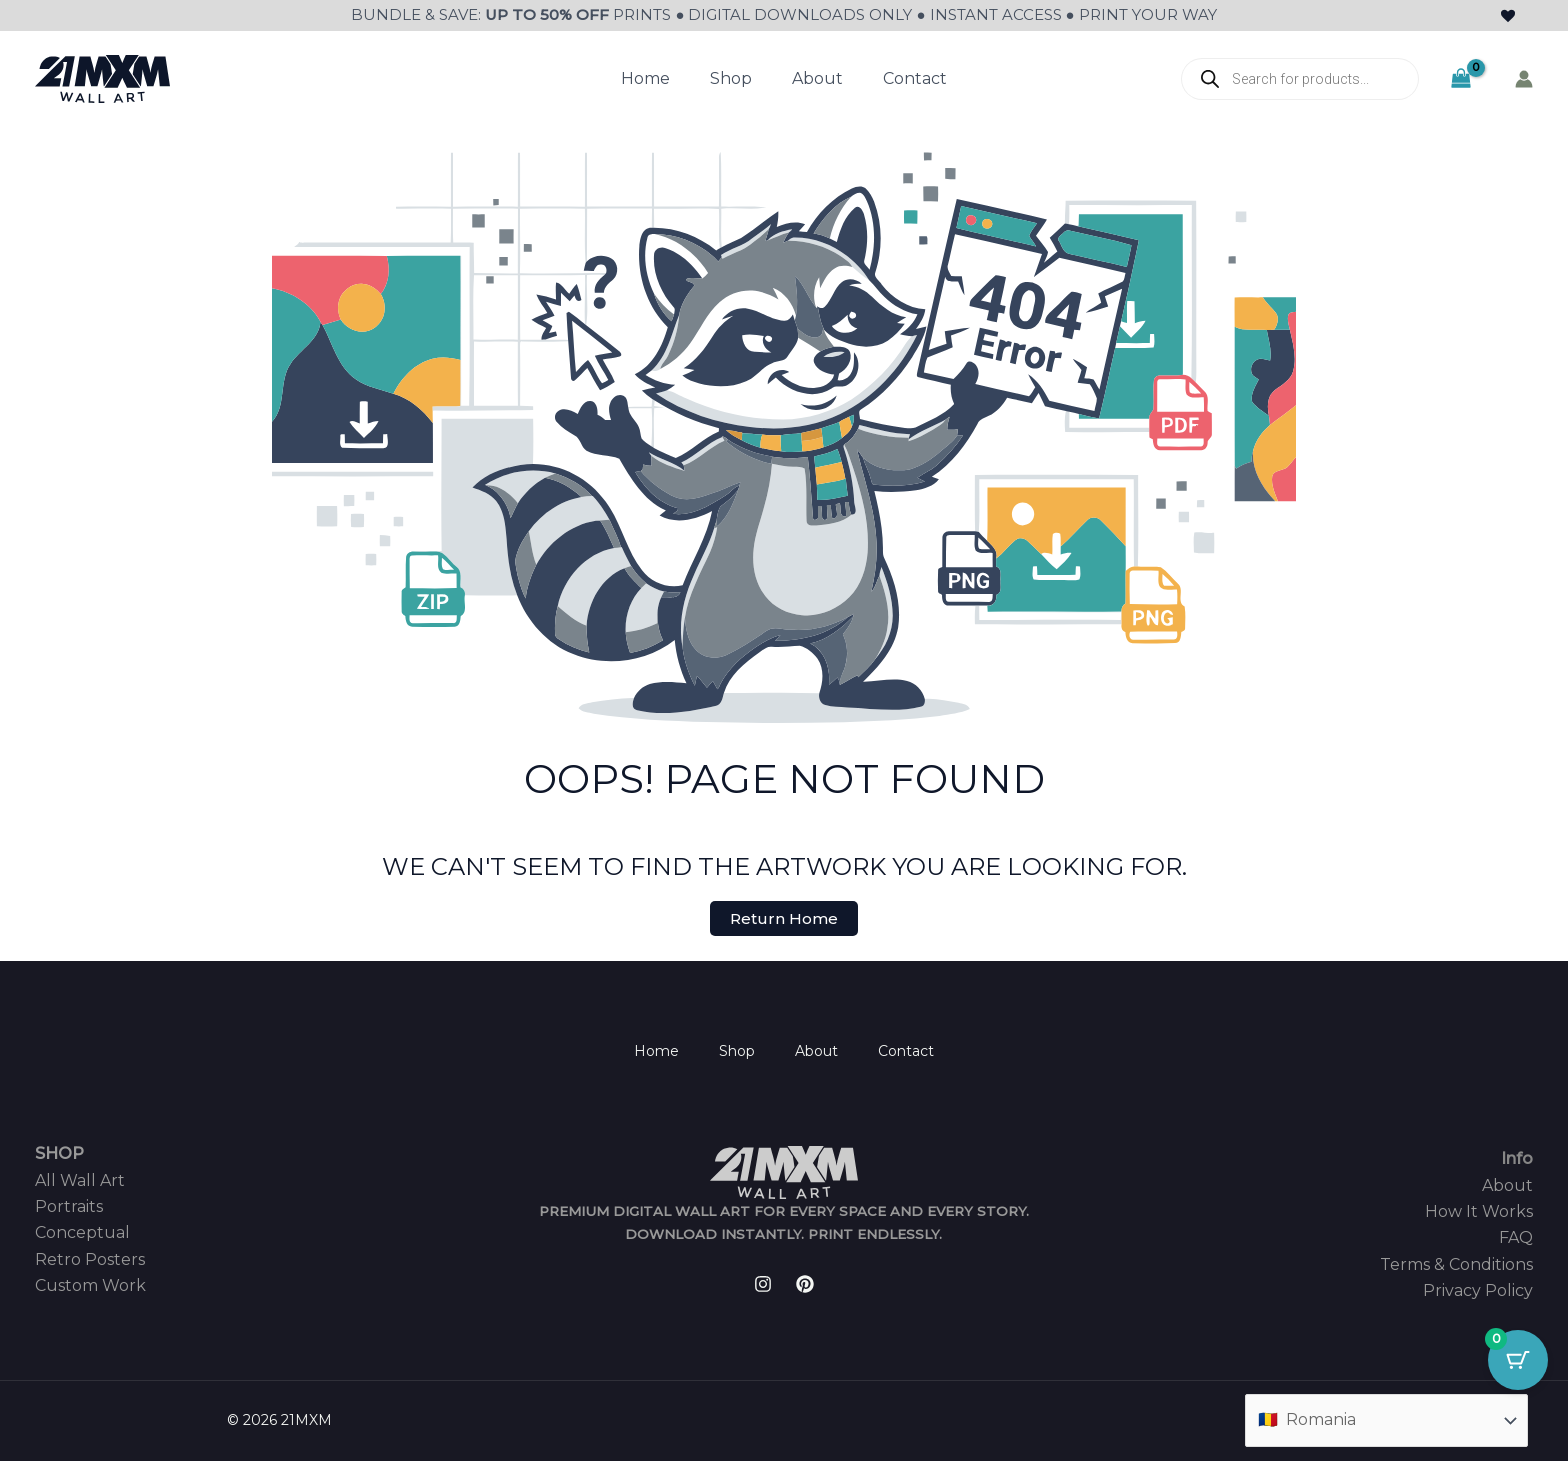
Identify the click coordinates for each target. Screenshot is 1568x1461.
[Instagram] (763, 1284)
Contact (915, 78)
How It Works (1479, 1211)
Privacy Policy (1478, 1290)
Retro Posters (90, 1259)
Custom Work (90, 1285)
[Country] (1386, 1420)
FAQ (1516, 1237)
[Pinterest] (805, 1284)
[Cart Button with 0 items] (1518, 1360)
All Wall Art (80, 1180)
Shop (731, 78)
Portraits (69, 1206)
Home (645, 78)
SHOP (59, 1153)
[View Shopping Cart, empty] (1460, 79)
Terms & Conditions (1456, 1264)
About (817, 78)
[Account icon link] (1524, 79)
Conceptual (82, 1232)
